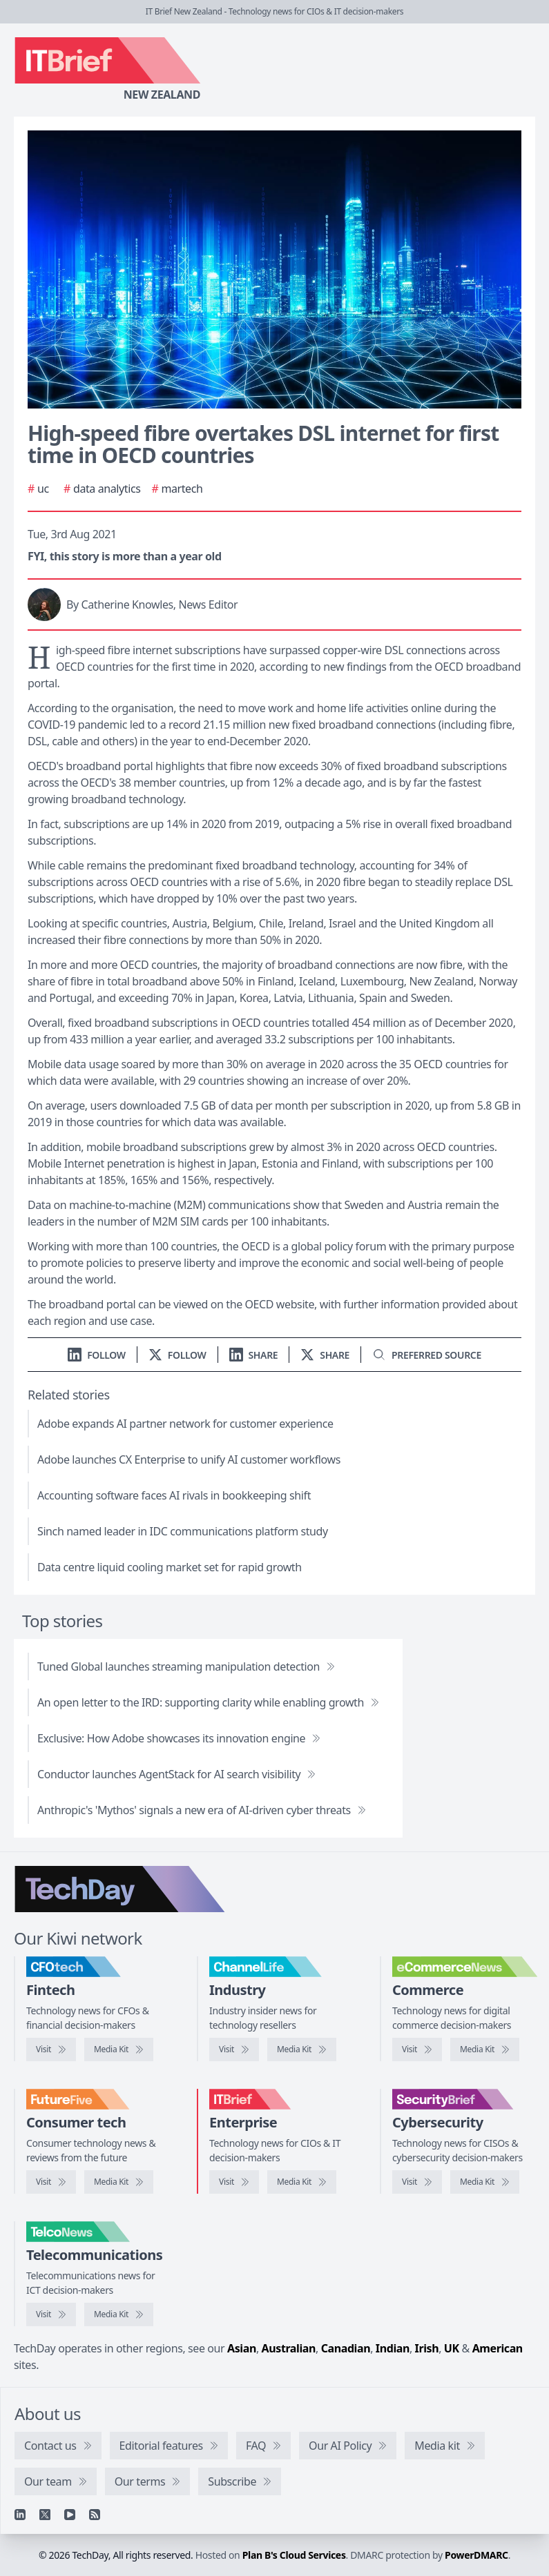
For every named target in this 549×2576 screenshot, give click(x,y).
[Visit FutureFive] (51, 2182)
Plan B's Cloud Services (294, 2555)
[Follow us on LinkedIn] (97, 1355)
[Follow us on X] (177, 1355)
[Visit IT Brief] (234, 2182)
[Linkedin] (20, 2514)
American (497, 2348)
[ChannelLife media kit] (301, 2049)
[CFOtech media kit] (118, 2049)
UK (451, 2348)
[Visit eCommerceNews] (417, 2049)
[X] (44, 2514)
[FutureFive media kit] (118, 2182)
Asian (241, 2348)
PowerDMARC (476, 2555)
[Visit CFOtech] (51, 2049)
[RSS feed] (94, 2514)
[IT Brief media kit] (301, 2182)
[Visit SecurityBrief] (417, 2182)
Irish (427, 2348)
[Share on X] (324, 1355)
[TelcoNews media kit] (118, 2314)
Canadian (346, 2348)
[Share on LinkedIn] (253, 1355)
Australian (289, 2348)
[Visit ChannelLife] (234, 2049)
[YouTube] (69, 2514)
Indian (393, 2348)
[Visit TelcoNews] (51, 2314)
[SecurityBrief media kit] (484, 2182)
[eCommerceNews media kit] (484, 2049)
